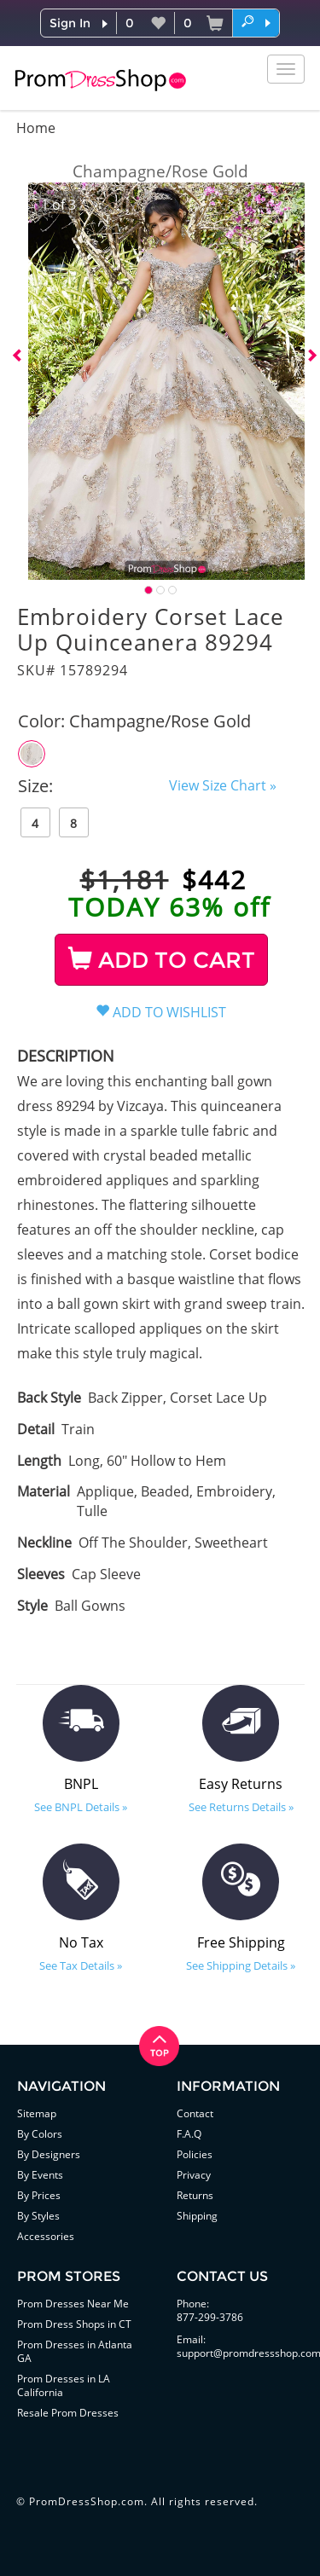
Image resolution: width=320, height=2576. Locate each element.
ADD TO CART (161, 960)
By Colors (39, 2134)
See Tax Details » (80, 1965)
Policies (194, 2154)
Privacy (194, 2175)
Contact (195, 2113)
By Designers (48, 2154)
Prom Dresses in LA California (63, 2385)
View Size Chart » (222, 785)
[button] (256, 22)
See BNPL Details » (80, 1807)
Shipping (197, 2215)
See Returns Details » (241, 1807)
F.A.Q (189, 2134)
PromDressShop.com (86, 2501)
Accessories (45, 2236)
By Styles (38, 2215)
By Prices (39, 2195)
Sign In (69, 23)
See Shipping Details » (240, 1965)
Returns (195, 2195)
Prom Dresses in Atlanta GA (74, 2351)
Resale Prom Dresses (68, 2412)
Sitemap (36, 2113)
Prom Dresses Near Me (73, 2303)
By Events (40, 2175)
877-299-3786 (210, 2317)
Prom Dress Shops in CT (74, 2324)
